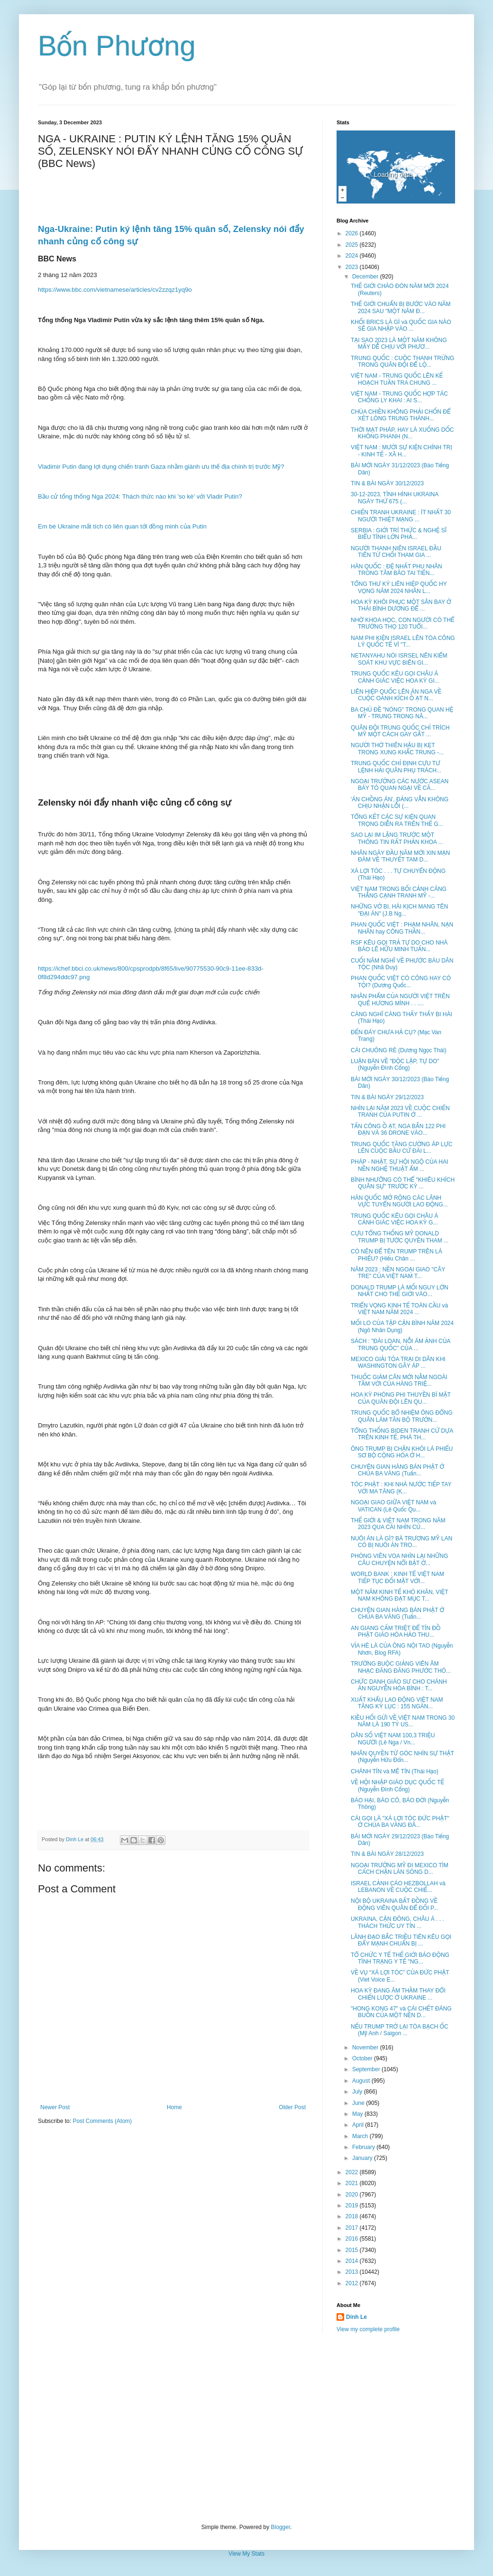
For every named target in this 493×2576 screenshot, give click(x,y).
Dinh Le (75, 1839)
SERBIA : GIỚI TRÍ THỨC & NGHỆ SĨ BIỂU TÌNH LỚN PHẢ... (399, 533)
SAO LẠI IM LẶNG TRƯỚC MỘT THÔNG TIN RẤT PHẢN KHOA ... (397, 838)
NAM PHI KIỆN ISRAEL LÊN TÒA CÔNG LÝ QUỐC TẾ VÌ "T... (403, 641)
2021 (353, 2183)
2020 (353, 2194)
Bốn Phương (117, 46)
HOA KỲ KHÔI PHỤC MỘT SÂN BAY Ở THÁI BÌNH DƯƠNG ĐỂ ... (401, 605)
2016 (353, 2238)
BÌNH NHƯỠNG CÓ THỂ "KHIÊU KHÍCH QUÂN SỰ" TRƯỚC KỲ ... (403, 1183)
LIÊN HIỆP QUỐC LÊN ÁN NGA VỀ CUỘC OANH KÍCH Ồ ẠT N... (396, 695)
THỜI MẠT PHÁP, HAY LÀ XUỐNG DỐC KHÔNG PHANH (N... (402, 433)
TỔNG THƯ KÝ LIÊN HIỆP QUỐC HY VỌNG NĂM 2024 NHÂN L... (399, 587)
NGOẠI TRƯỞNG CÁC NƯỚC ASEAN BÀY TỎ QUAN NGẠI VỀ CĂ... (399, 784)
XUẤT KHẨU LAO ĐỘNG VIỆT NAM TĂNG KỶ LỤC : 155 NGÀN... (397, 1703)
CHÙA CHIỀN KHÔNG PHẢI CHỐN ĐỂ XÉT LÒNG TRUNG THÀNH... (401, 415)
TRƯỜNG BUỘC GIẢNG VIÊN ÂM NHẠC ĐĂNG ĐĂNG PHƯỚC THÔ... (401, 1667)
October (363, 2058)
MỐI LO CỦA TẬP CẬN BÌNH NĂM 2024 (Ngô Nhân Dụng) (402, 1326)
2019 (353, 2205)
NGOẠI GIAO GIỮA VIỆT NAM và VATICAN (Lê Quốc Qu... (393, 1505)
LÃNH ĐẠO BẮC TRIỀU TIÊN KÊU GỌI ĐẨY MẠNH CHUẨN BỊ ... (401, 1940)
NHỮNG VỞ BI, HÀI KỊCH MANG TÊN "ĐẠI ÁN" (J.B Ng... (399, 910)
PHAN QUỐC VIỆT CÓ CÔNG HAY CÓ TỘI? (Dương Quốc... (401, 981)
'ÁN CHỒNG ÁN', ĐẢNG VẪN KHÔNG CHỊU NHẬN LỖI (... (399, 802)
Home (174, 2107)
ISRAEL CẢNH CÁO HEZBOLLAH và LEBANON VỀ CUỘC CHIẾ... (398, 1886)
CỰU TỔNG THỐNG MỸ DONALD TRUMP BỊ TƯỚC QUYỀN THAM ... (399, 1236)
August (362, 2080)
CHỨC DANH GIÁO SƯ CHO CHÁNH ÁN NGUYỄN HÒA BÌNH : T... (399, 1685)
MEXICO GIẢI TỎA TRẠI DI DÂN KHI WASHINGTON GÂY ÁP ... (398, 1362)
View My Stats (246, 2553)
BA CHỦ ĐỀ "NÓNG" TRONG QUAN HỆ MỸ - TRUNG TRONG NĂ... (402, 713)
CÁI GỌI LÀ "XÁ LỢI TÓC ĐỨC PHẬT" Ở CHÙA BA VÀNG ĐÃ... (400, 1821)
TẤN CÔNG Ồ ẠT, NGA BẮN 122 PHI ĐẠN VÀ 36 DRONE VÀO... (398, 1129)
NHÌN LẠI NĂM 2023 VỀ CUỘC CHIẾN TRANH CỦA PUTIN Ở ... (400, 1111)
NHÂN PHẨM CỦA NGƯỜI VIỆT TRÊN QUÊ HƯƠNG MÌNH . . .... (400, 999)
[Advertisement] (246, 2428)
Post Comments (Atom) (102, 2121)
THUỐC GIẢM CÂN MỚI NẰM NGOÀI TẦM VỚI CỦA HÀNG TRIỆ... (399, 1380)
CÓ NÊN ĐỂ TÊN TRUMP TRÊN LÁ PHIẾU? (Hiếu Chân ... (396, 1254)
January (363, 2158)
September (367, 2069)
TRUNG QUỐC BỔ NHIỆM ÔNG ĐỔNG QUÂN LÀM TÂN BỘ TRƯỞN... (401, 1416)
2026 (353, 233)
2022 (353, 2172)
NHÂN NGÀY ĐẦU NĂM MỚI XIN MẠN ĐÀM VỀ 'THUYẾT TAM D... (400, 856)
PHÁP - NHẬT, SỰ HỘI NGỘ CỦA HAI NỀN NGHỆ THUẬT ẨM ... (399, 1165)
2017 (353, 2227)
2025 (353, 244)
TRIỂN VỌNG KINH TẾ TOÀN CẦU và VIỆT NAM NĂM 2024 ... (399, 1309)
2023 (353, 267)
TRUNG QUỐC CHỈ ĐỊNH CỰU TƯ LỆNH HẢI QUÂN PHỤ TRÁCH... (396, 766)
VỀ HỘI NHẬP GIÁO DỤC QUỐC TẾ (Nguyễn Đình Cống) (397, 1785)
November (366, 2047)
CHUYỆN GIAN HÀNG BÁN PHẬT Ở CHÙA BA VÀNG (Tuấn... (397, 1470)
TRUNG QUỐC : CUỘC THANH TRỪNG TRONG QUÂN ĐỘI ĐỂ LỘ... (402, 361)
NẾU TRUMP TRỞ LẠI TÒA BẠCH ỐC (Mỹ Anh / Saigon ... (399, 2030)
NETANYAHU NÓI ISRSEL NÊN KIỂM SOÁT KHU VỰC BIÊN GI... (399, 659)
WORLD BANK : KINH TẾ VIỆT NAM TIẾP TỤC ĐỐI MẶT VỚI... (397, 1577)
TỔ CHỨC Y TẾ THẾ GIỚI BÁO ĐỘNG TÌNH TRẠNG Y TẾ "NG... (400, 1958)
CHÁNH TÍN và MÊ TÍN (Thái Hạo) (394, 1771)
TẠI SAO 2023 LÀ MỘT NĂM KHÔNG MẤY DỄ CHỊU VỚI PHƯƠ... (399, 343)
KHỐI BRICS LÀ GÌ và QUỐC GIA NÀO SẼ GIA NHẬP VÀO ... (401, 325)
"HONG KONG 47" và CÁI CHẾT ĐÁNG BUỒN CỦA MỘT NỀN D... (401, 2012)
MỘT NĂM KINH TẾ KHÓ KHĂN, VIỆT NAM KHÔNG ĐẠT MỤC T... (399, 1595)
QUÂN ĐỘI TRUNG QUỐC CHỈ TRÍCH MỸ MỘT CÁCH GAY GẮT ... (400, 731)
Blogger (280, 2527)
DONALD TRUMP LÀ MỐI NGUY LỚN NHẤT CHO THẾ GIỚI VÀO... (399, 1290)
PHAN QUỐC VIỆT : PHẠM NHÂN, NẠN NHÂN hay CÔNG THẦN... (402, 928)
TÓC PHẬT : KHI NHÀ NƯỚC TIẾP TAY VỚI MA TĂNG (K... (401, 1487)
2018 (353, 2216)
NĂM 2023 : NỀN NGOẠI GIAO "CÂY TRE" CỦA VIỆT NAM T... (398, 1272)
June (359, 2103)
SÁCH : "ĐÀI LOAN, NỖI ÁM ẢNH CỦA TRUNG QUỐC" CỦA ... (400, 1344)
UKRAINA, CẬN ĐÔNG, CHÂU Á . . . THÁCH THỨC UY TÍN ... (397, 1922)
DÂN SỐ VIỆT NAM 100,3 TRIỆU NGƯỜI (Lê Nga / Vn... (393, 1738)
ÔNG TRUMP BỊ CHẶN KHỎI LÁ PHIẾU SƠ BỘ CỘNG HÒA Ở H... (402, 1452)
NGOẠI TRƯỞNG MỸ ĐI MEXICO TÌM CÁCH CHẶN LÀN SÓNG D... (399, 1868)
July (358, 2091)
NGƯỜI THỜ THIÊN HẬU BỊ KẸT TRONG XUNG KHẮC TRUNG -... (397, 748)
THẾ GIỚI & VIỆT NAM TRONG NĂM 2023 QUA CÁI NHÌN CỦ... (398, 1523)
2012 (353, 2283)
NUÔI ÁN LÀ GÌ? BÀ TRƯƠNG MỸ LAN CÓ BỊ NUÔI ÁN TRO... (401, 1541)
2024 (353, 255)
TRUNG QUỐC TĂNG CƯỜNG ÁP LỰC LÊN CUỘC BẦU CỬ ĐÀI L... (401, 1147)
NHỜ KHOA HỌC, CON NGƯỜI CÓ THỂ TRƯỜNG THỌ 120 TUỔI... (402, 623)
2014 (353, 2261)
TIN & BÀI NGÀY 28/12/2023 (387, 1854)
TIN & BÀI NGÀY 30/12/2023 (387, 483)
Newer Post (55, 2107)
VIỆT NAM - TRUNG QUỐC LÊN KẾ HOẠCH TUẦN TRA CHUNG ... (397, 379)
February (364, 2147)
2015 (353, 2250)
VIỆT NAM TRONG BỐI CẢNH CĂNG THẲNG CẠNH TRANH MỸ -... (399, 892)
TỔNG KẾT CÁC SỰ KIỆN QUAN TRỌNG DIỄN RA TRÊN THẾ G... (397, 820)
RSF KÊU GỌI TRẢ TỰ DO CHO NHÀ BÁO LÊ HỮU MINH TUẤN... (399, 946)
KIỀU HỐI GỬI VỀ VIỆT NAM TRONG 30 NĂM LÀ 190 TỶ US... (403, 1721)
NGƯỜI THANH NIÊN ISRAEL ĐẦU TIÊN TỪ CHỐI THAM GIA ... (396, 551)
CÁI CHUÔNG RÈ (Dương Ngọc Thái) (399, 1050)
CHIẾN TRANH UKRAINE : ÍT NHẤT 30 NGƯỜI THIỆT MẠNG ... (401, 515)
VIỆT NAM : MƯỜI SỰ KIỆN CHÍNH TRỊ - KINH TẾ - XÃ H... (401, 450)
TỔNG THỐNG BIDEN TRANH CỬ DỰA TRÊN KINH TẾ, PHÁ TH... (402, 1434)
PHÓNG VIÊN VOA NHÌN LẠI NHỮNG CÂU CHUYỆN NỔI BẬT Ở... (399, 1559)
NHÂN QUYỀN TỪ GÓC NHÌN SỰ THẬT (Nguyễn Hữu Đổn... (402, 1756)
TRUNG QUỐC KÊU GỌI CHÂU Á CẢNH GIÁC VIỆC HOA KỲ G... (394, 1219)
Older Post (292, 2107)
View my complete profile (368, 2329)
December (366, 276)
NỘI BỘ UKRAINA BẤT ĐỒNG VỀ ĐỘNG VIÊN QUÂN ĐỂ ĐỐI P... (394, 1904)
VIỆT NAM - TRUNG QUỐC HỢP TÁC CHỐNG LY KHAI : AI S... (399, 397)
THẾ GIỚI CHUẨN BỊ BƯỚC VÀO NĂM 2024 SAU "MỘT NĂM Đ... (401, 307)
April (358, 2125)
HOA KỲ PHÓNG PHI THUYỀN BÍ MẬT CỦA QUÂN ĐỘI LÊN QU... (401, 1398)
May (358, 2114)
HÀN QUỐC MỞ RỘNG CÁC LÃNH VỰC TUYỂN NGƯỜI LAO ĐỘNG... (399, 1201)
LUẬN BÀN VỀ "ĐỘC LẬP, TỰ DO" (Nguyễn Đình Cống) (395, 1064)
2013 (353, 2272)
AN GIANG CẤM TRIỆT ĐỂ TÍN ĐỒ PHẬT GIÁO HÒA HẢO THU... (395, 1631)
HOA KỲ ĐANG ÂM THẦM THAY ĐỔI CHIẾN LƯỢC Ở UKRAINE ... (398, 1994)
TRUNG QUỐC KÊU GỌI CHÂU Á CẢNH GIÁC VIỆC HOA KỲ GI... (395, 677)
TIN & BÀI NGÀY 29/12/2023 (387, 1097)
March (361, 2136)
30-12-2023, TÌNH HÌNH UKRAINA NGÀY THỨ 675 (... (394, 497)
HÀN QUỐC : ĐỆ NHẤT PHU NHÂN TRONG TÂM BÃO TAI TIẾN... (396, 569)
